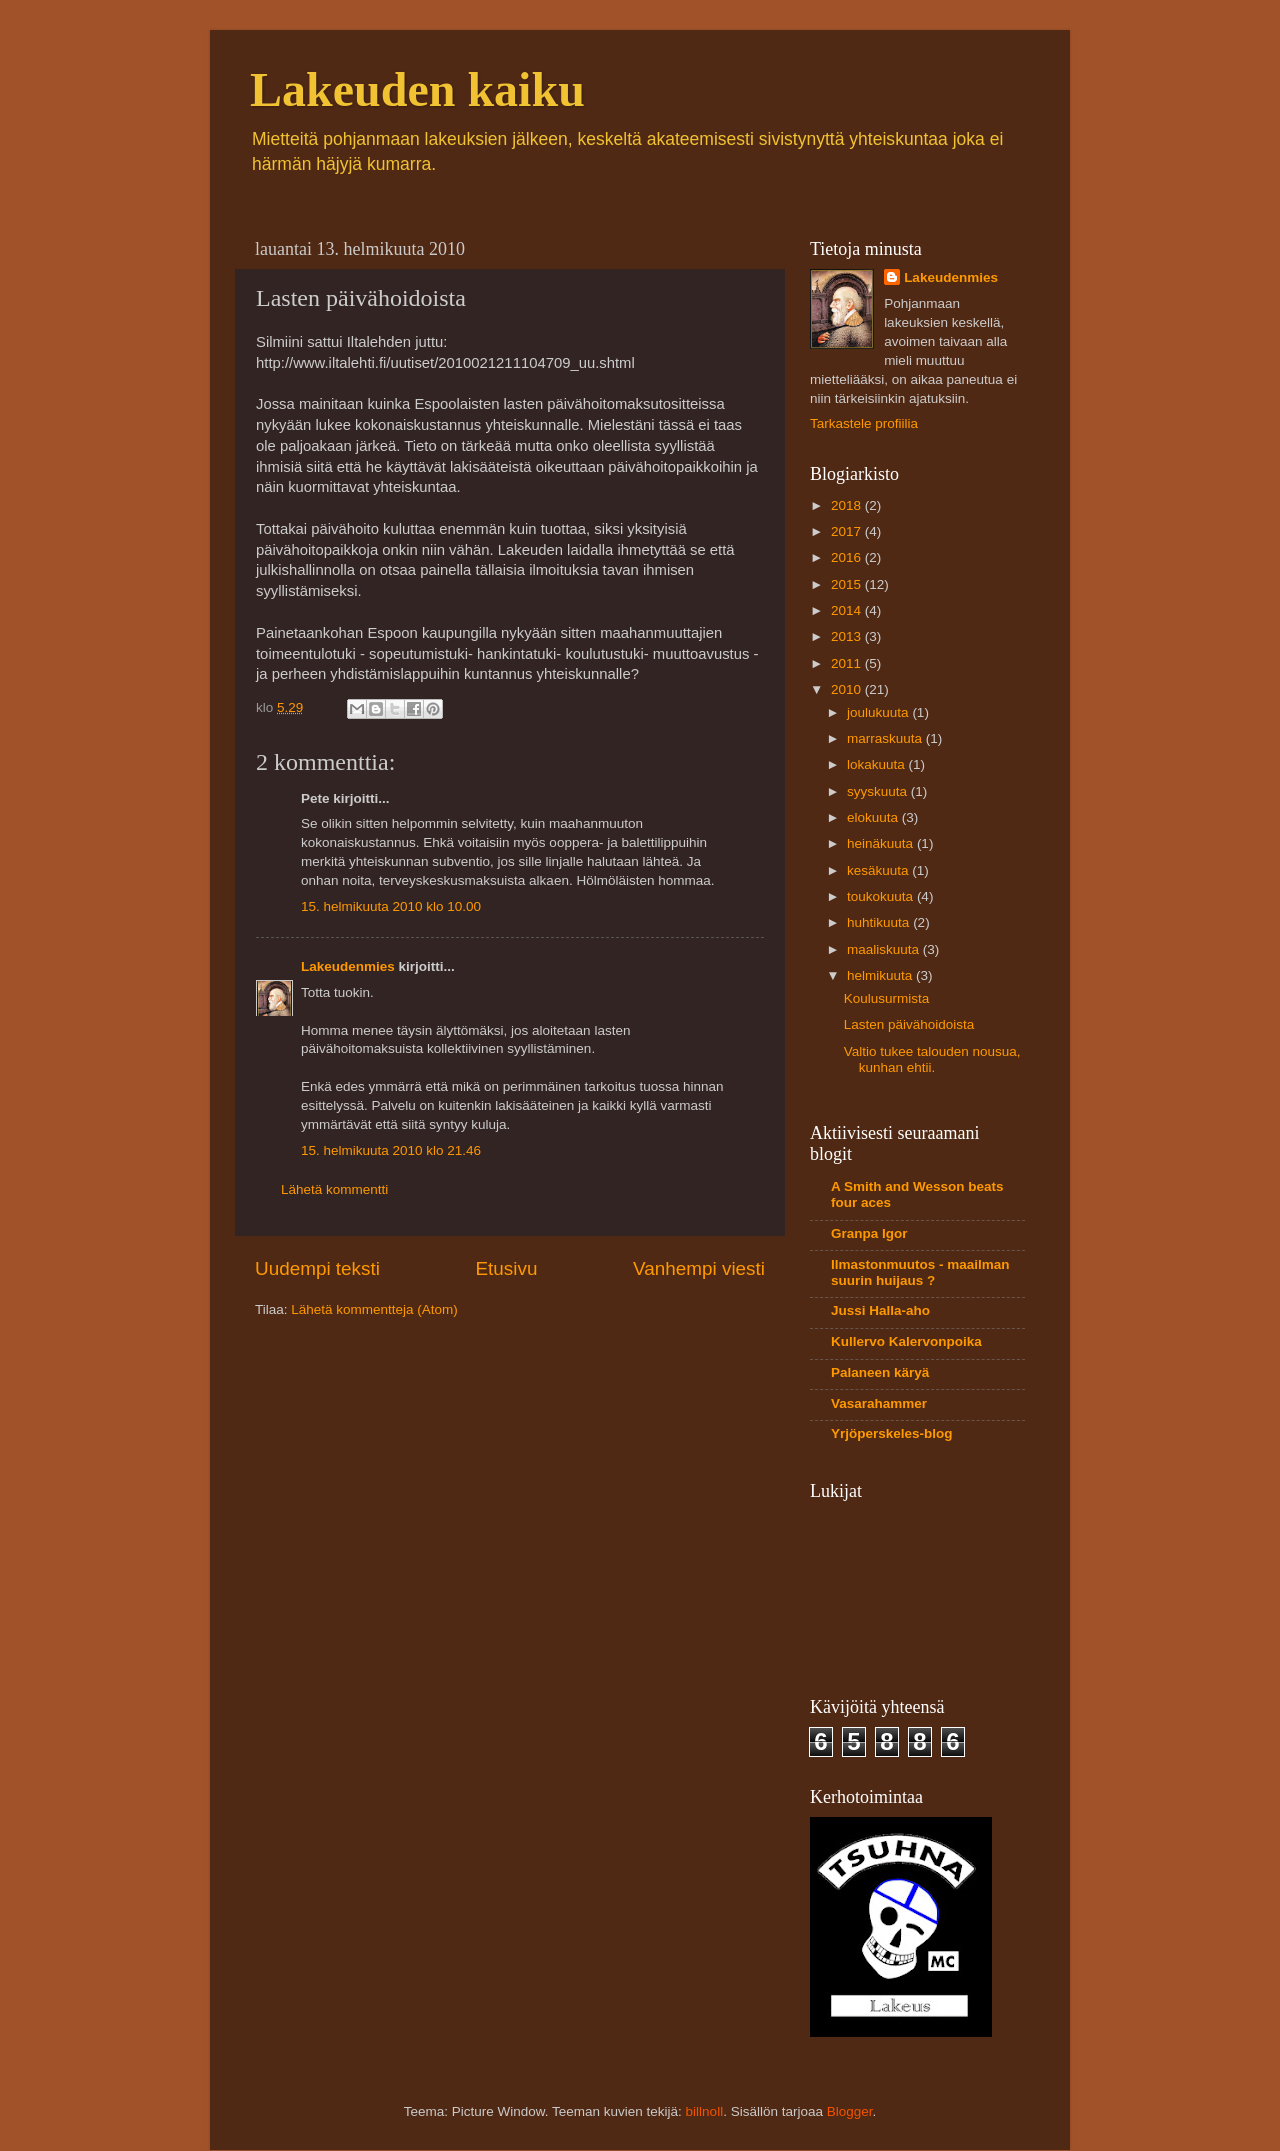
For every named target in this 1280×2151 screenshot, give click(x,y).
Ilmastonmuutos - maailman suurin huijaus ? (920, 1272)
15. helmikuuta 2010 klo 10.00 (391, 906)
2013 (848, 636)
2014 (848, 610)
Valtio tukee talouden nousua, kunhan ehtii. (932, 1059)
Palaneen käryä (880, 1372)
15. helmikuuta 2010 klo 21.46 (391, 1150)
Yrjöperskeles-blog (892, 1433)
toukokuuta (882, 896)
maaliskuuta (885, 949)
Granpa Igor (869, 1233)
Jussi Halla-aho (880, 1310)
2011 (848, 663)
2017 (848, 531)
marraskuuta (886, 738)
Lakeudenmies (348, 966)
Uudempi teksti (317, 1268)
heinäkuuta (882, 843)
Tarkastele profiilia (864, 423)
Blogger (850, 2111)
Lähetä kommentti (334, 1189)
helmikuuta (881, 975)
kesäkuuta (879, 870)
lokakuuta (878, 764)
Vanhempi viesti (699, 1268)
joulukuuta (879, 712)
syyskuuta (879, 791)
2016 (848, 557)
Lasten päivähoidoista (909, 1024)
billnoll (705, 2111)
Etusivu (507, 1268)
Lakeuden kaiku (417, 89)
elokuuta (874, 817)
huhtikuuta (880, 922)
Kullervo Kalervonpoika (906, 1341)
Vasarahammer (879, 1403)
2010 (848, 689)
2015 (848, 584)
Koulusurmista (887, 998)
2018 (848, 505)
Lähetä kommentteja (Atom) (374, 1309)
